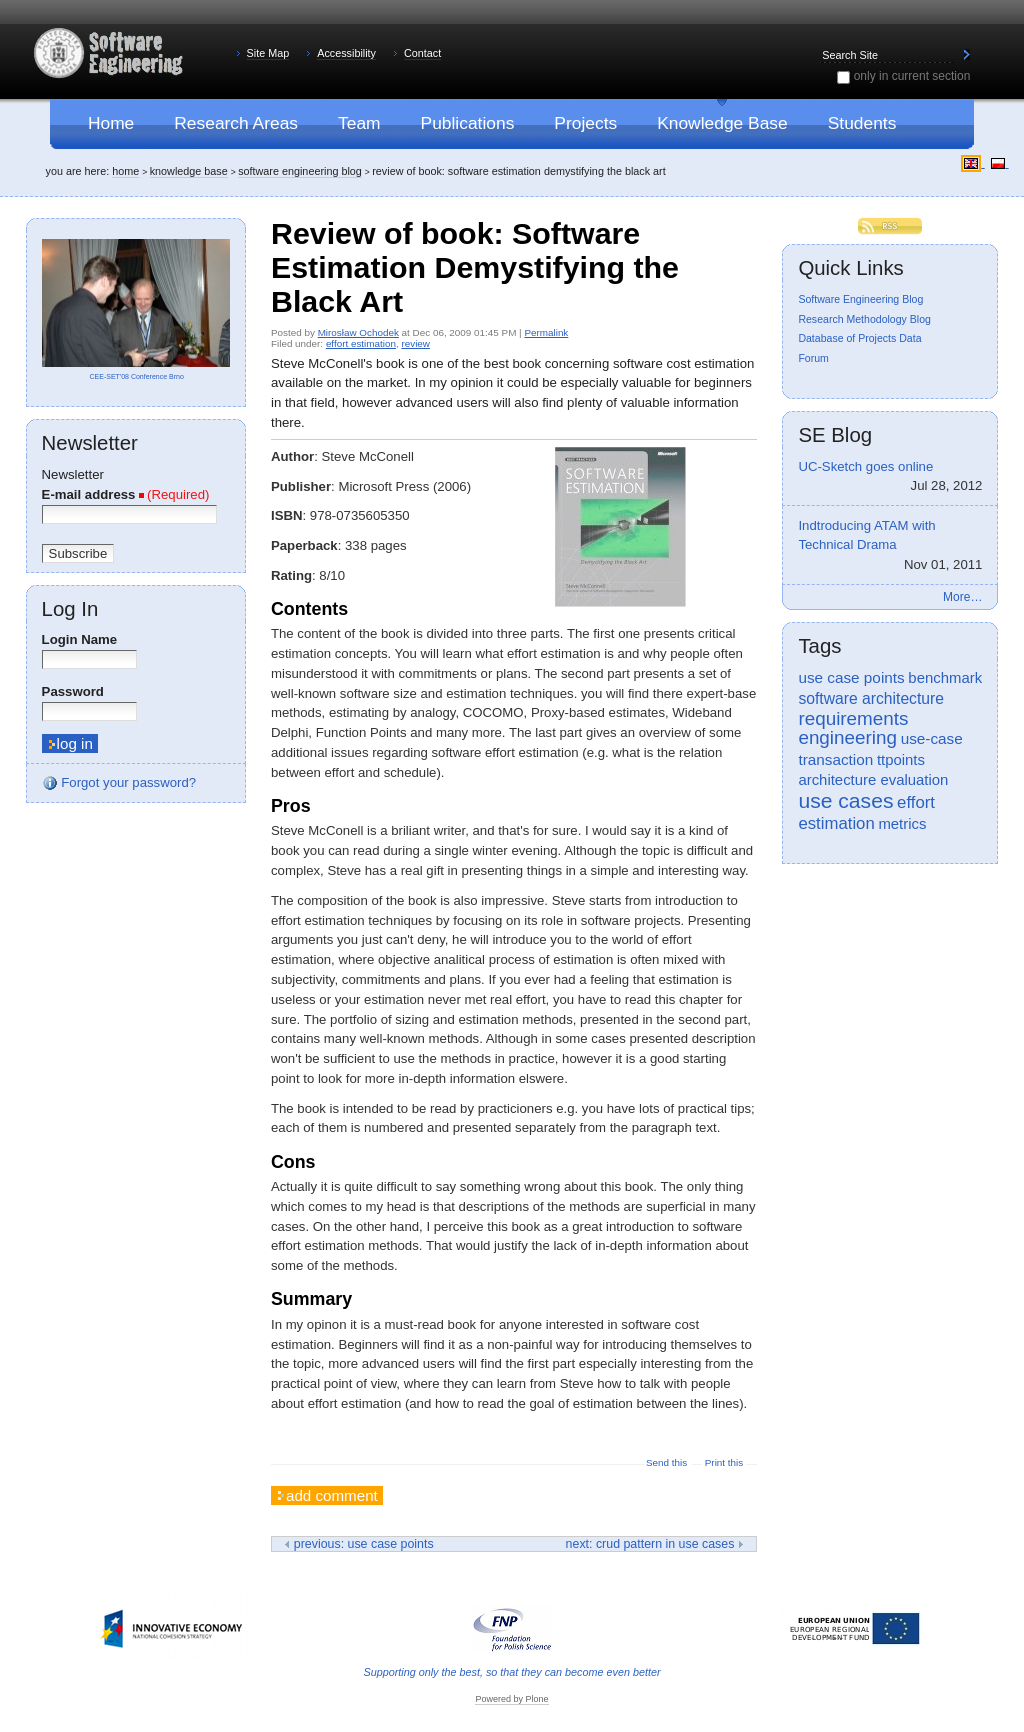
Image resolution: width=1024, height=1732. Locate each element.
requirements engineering (853, 728)
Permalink (546, 332)
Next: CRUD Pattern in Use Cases (655, 1544)
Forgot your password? (119, 783)
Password (73, 691)
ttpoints (901, 760)
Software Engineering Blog (300, 171)
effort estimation (361, 343)
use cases (845, 800)
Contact (422, 53)
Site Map (268, 53)
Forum (813, 358)
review (415, 343)
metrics (902, 824)
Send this (666, 1462)
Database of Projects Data (859, 338)
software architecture (871, 698)
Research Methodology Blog (864, 319)
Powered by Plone (511, 1699)
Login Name (79, 639)
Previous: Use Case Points (358, 1544)
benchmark (945, 678)
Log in (70, 609)
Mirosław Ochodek (358, 332)
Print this (724, 1462)
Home (125, 171)
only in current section (912, 76)
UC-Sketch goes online (890, 478)
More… (962, 597)
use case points (851, 677)
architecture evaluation (873, 780)
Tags (819, 646)
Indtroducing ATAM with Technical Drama (890, 546)
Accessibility (346, 53)
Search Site (819, 46)
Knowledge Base (189, 171)
